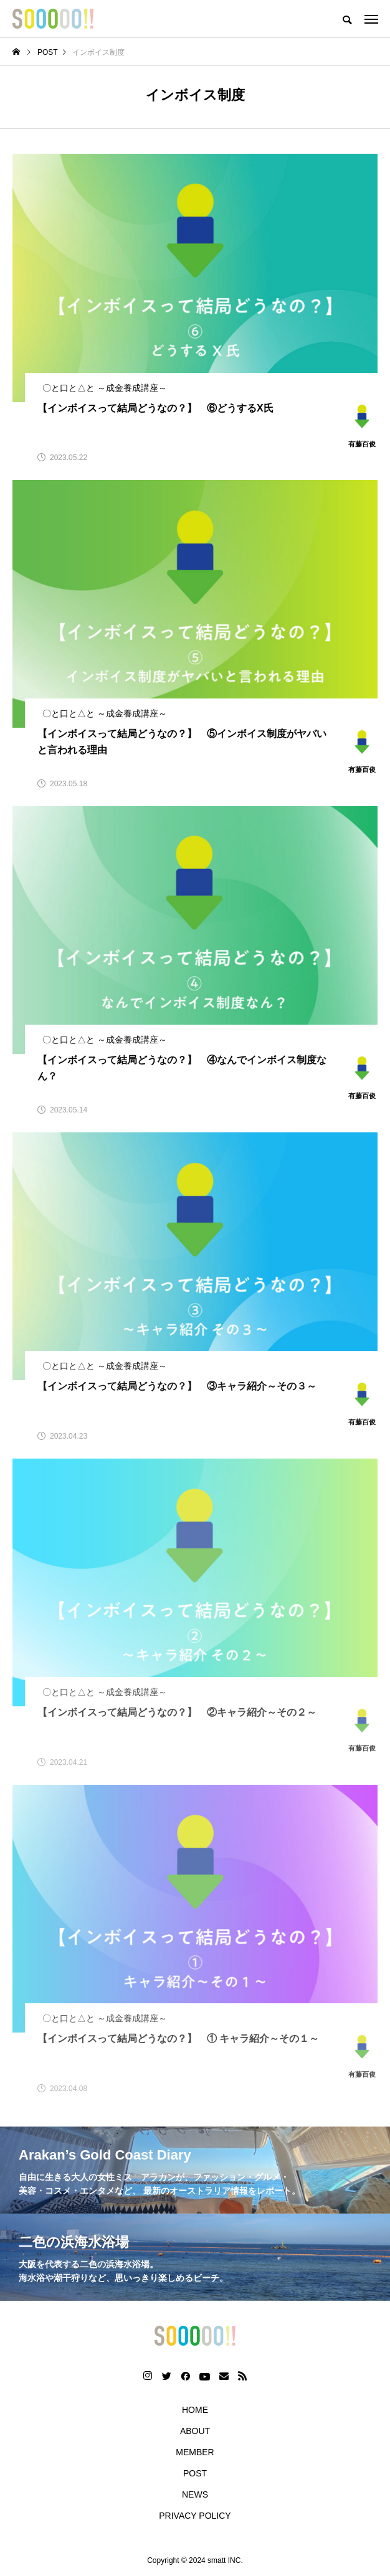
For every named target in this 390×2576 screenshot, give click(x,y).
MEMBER (195, 2452)
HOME (195, 2409)
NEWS (195, 2494)
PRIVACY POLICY (195, 2515)
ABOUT (195, 2431)
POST (195, 2473)
